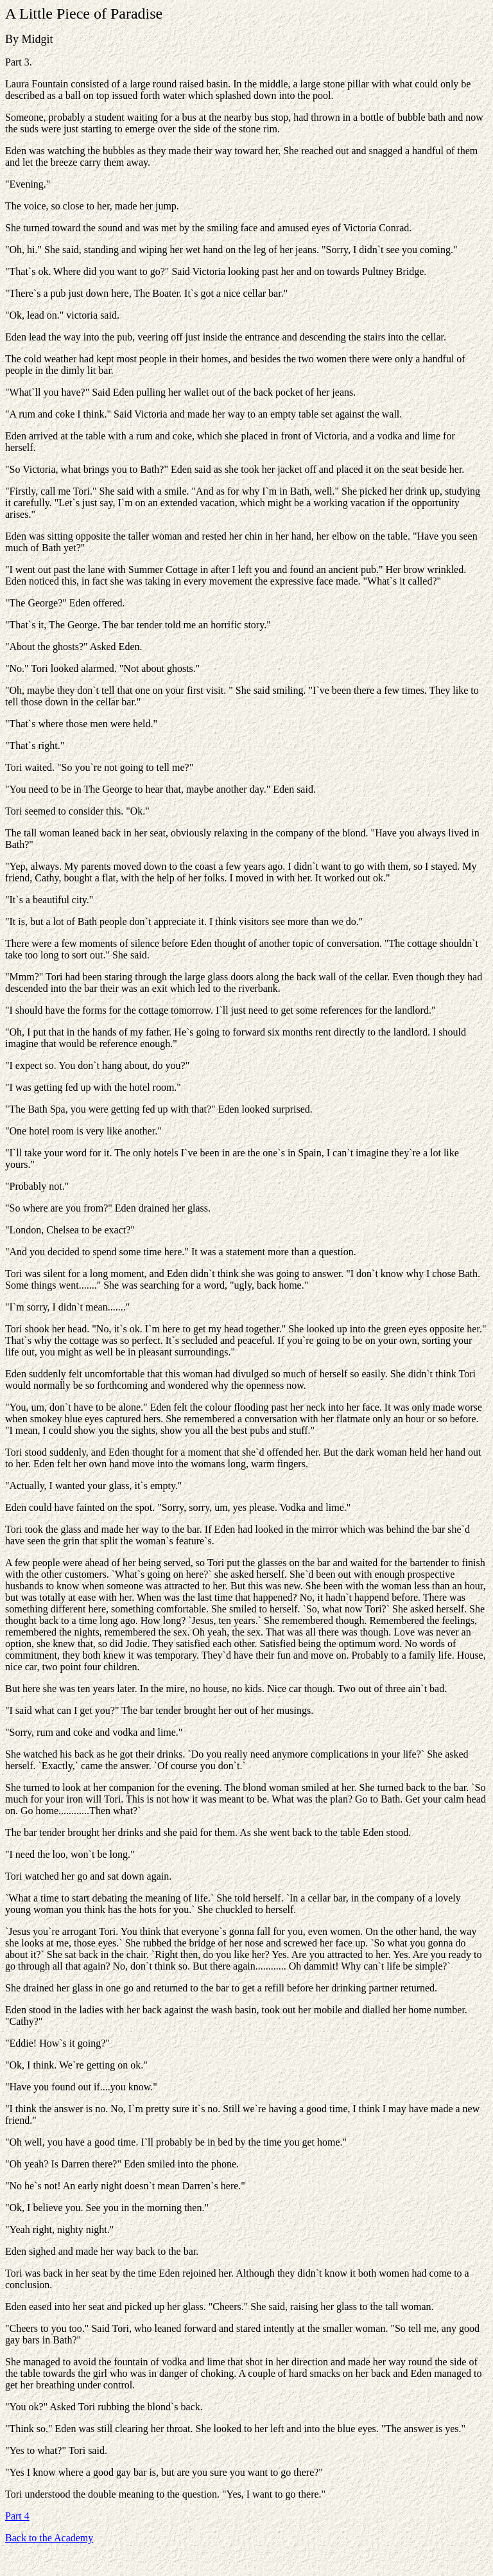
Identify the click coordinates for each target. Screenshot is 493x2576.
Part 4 (17, 2515)
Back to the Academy (49, 2537)
